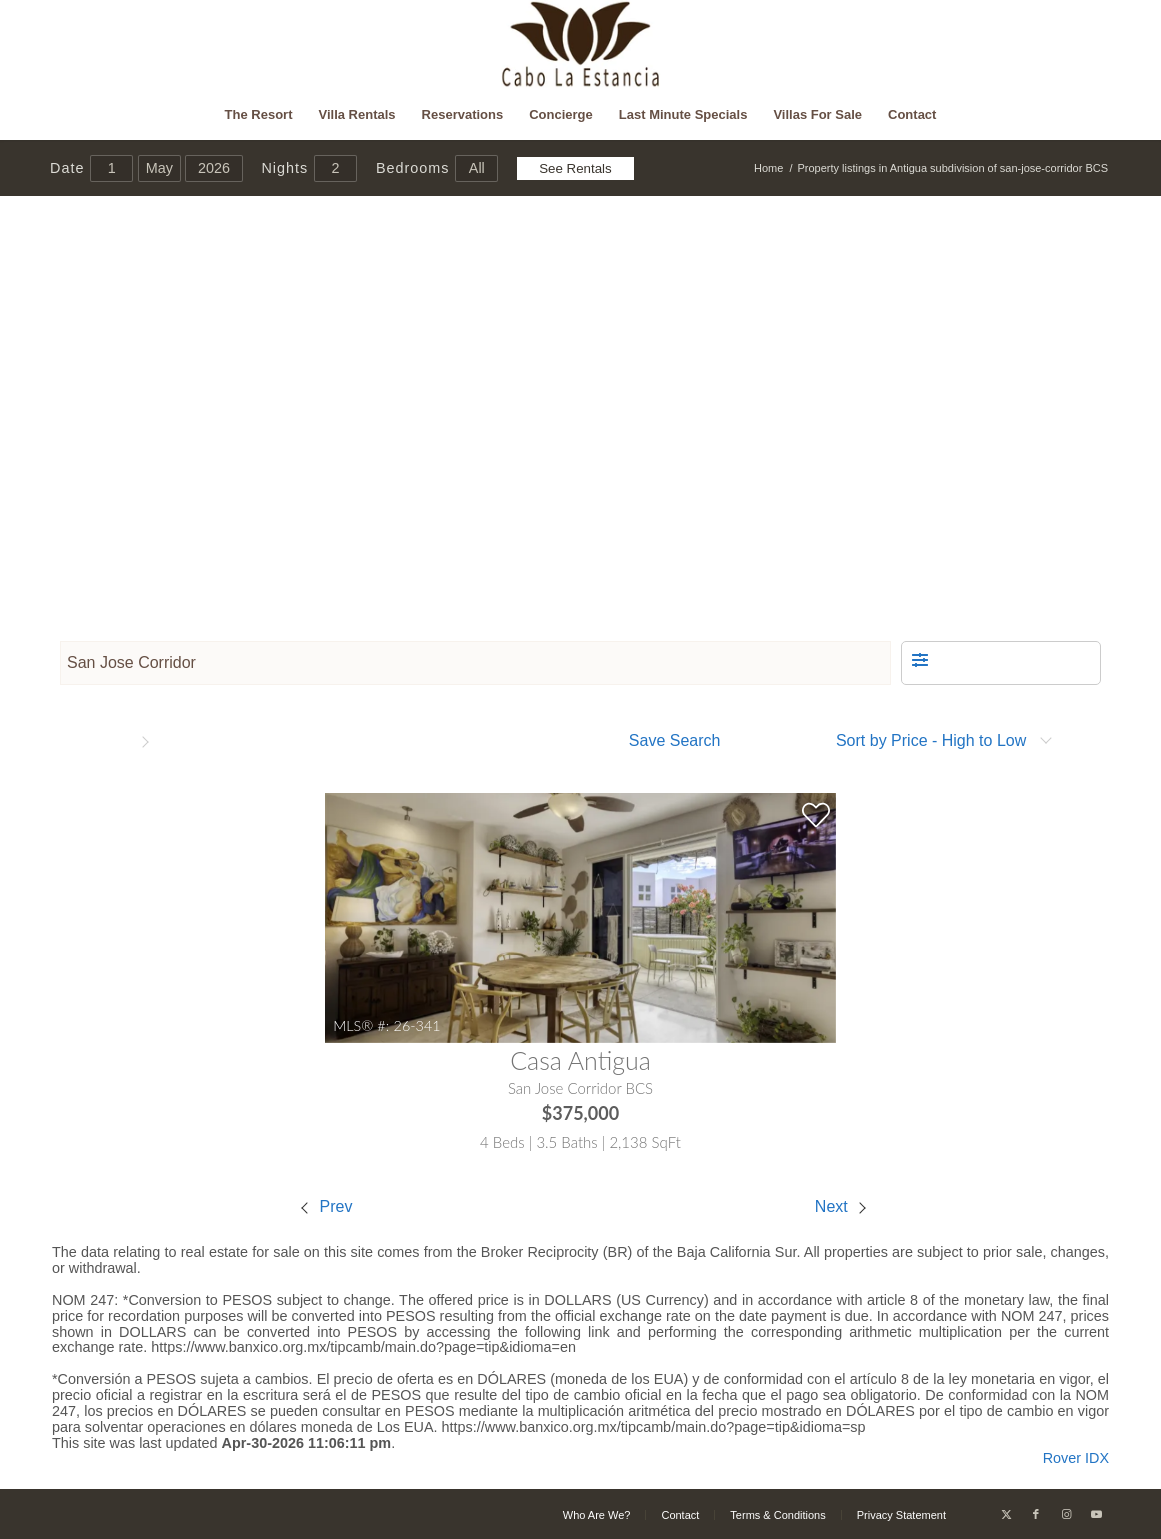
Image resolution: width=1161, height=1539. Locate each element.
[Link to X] (1006, 1514)
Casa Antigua (580, 1060)
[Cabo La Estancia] (580, 45)
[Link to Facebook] (1036, 1514)
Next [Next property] (840, 1206)
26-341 (417, 1025)
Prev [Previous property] (326, 1206)
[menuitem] (259, 115)
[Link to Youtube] (1096, 1514)
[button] (1001, 663)
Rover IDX (1076, 1458)
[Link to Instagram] (1066, 1514)
